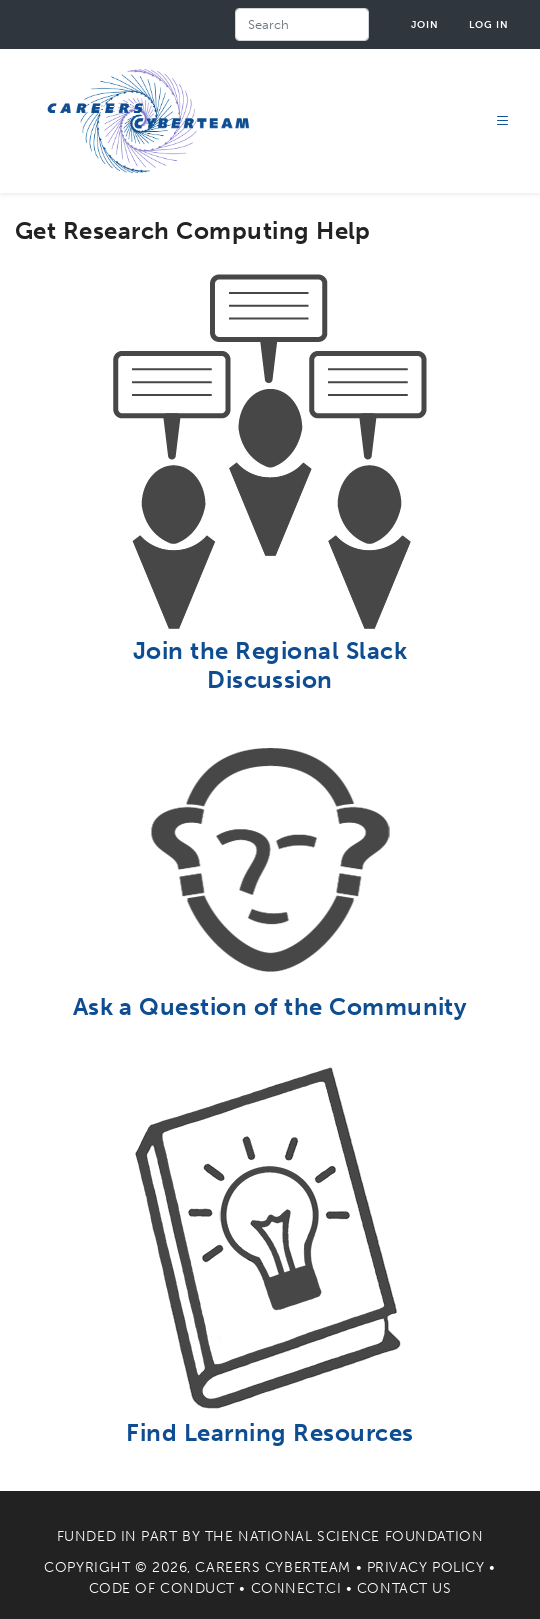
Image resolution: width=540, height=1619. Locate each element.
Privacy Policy (426, 1567)
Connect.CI (296, 1588)
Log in (489, 24)
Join (425, 24)
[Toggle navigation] (503, 121)
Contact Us (404, 1588)
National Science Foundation (360, 1536)
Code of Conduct (162, 1588)
